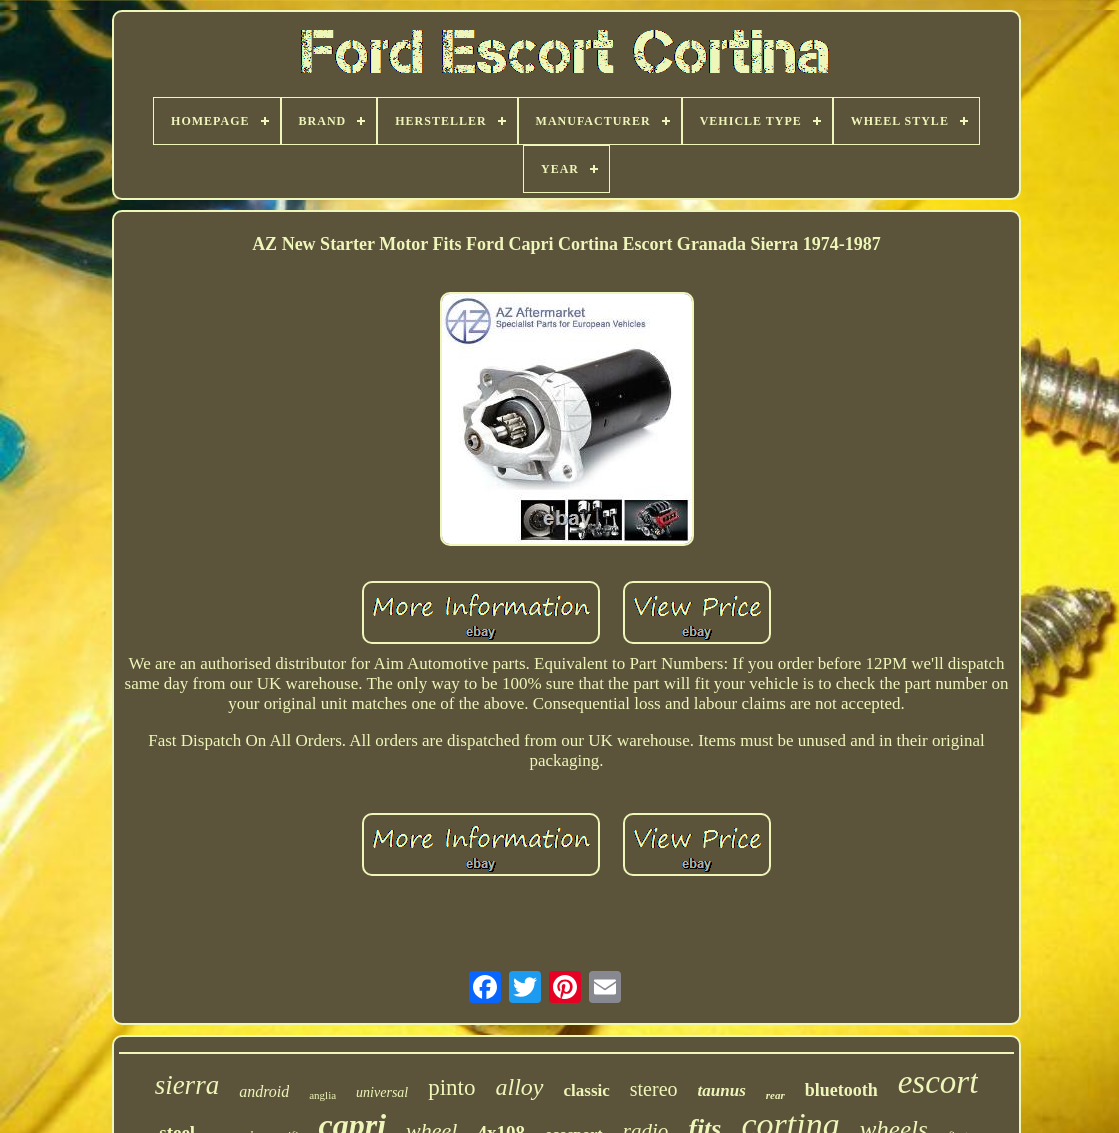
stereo (654, 1089)
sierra (187, 1085)
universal (382, 1092)
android (264, 1091)
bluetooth (841, 1090)
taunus (722, 1090)
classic (587, 1090)
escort (938, 1082)
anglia (322, 1095)
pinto (451, 1087)
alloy (520, 1087)
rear (775, 1095)
